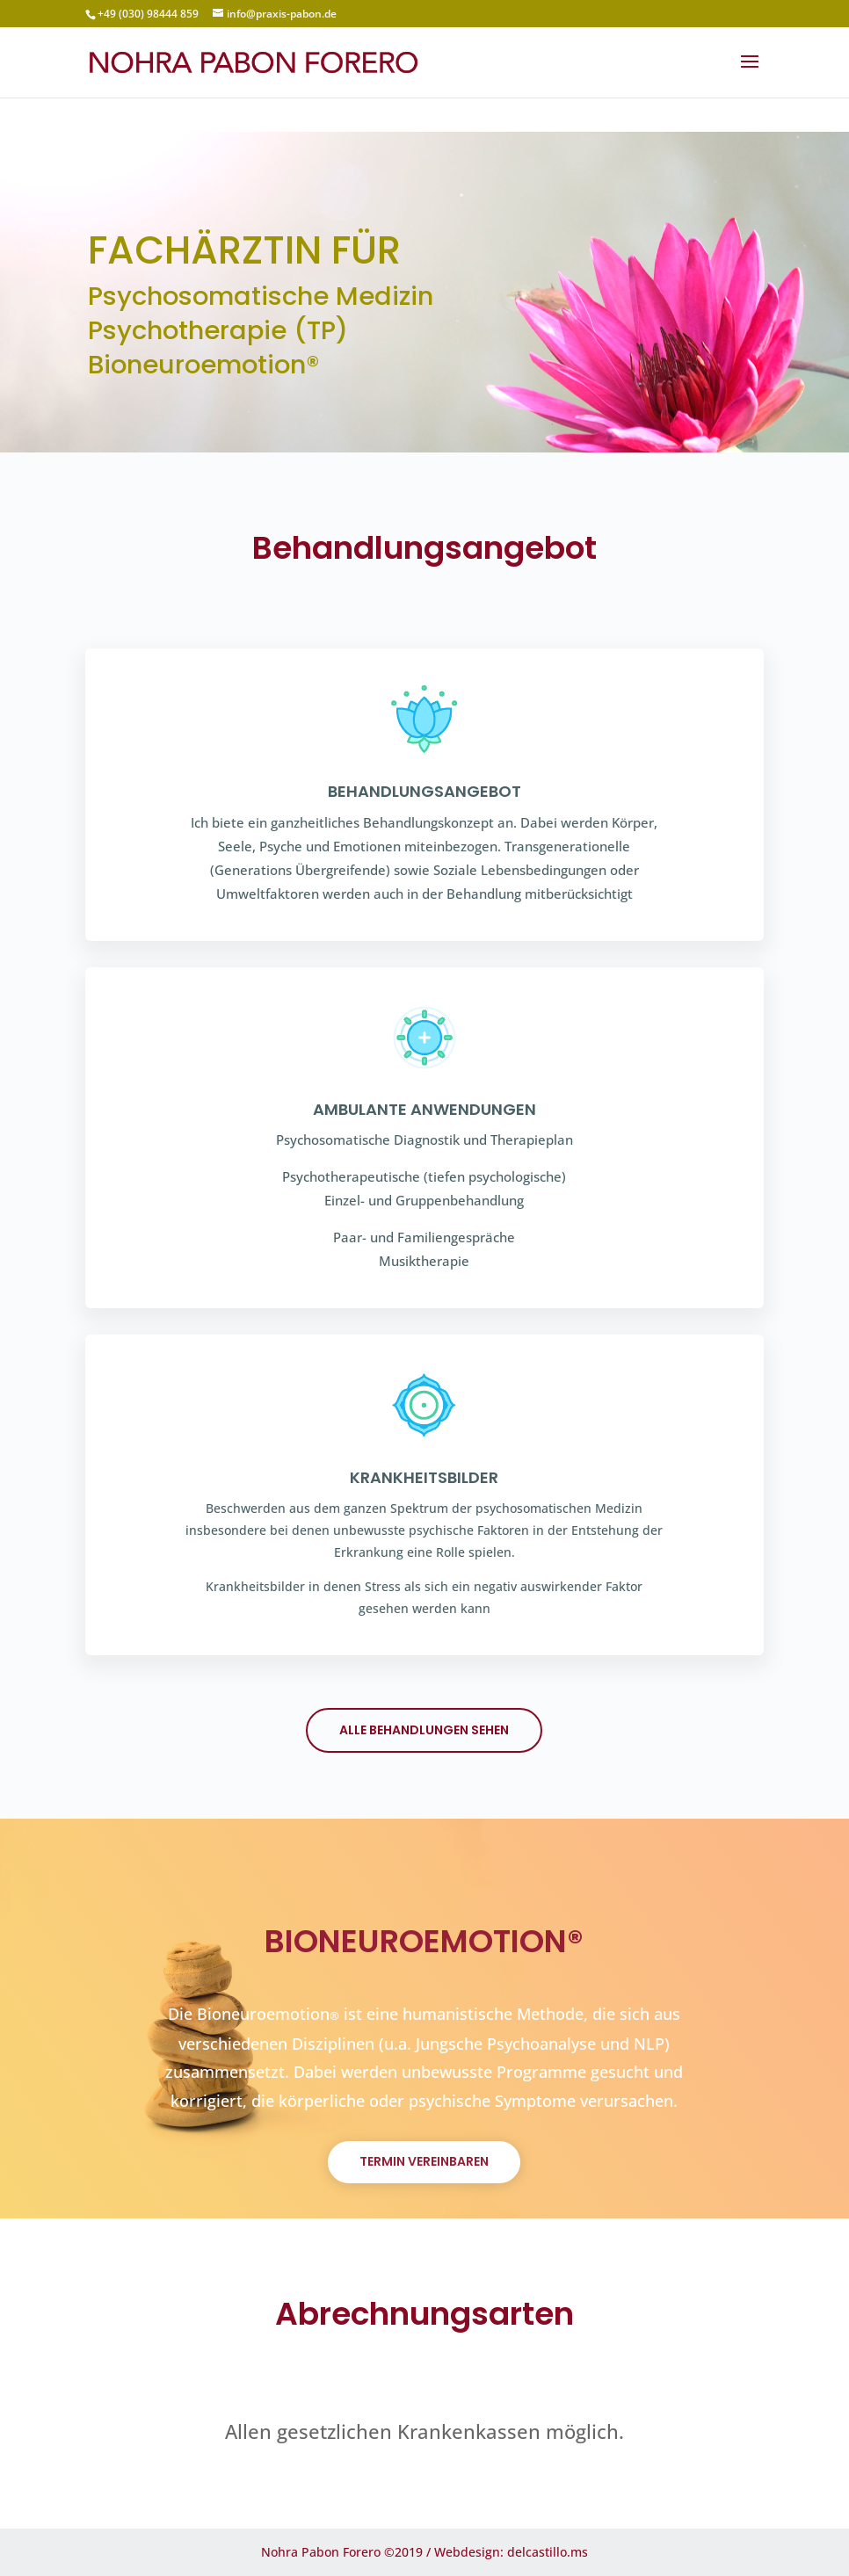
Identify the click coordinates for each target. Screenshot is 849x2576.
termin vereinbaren (424, 2161)
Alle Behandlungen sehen (424, 1730)
